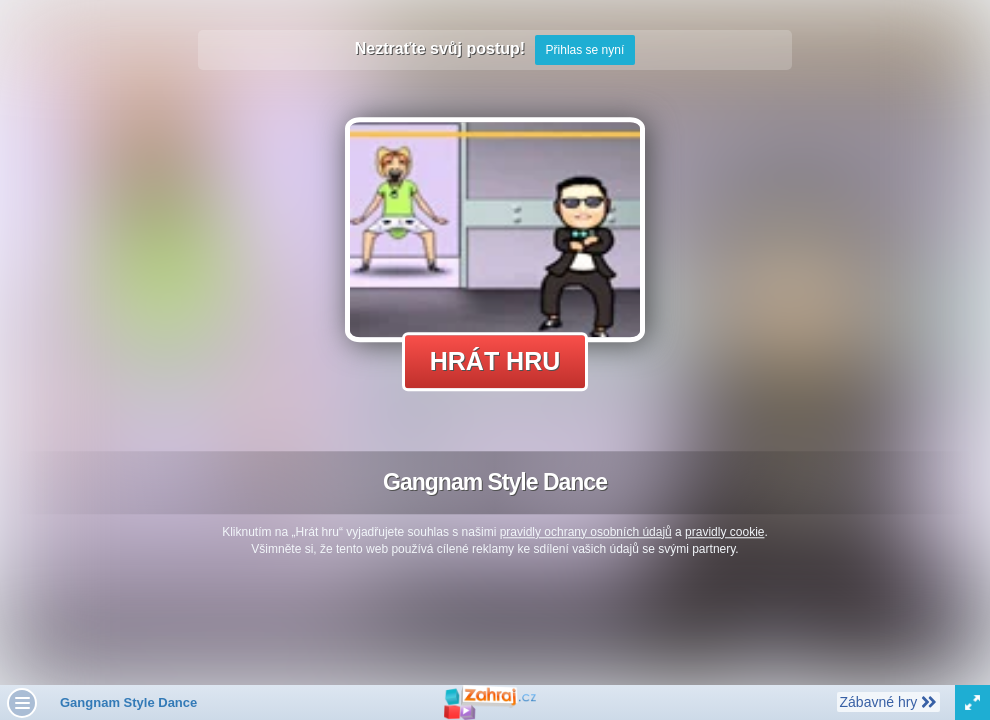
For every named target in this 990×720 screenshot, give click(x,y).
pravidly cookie (724, 532)
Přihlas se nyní (585, 50)
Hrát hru (495, 361)
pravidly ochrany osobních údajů (586, 532)
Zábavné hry (888, 701)
